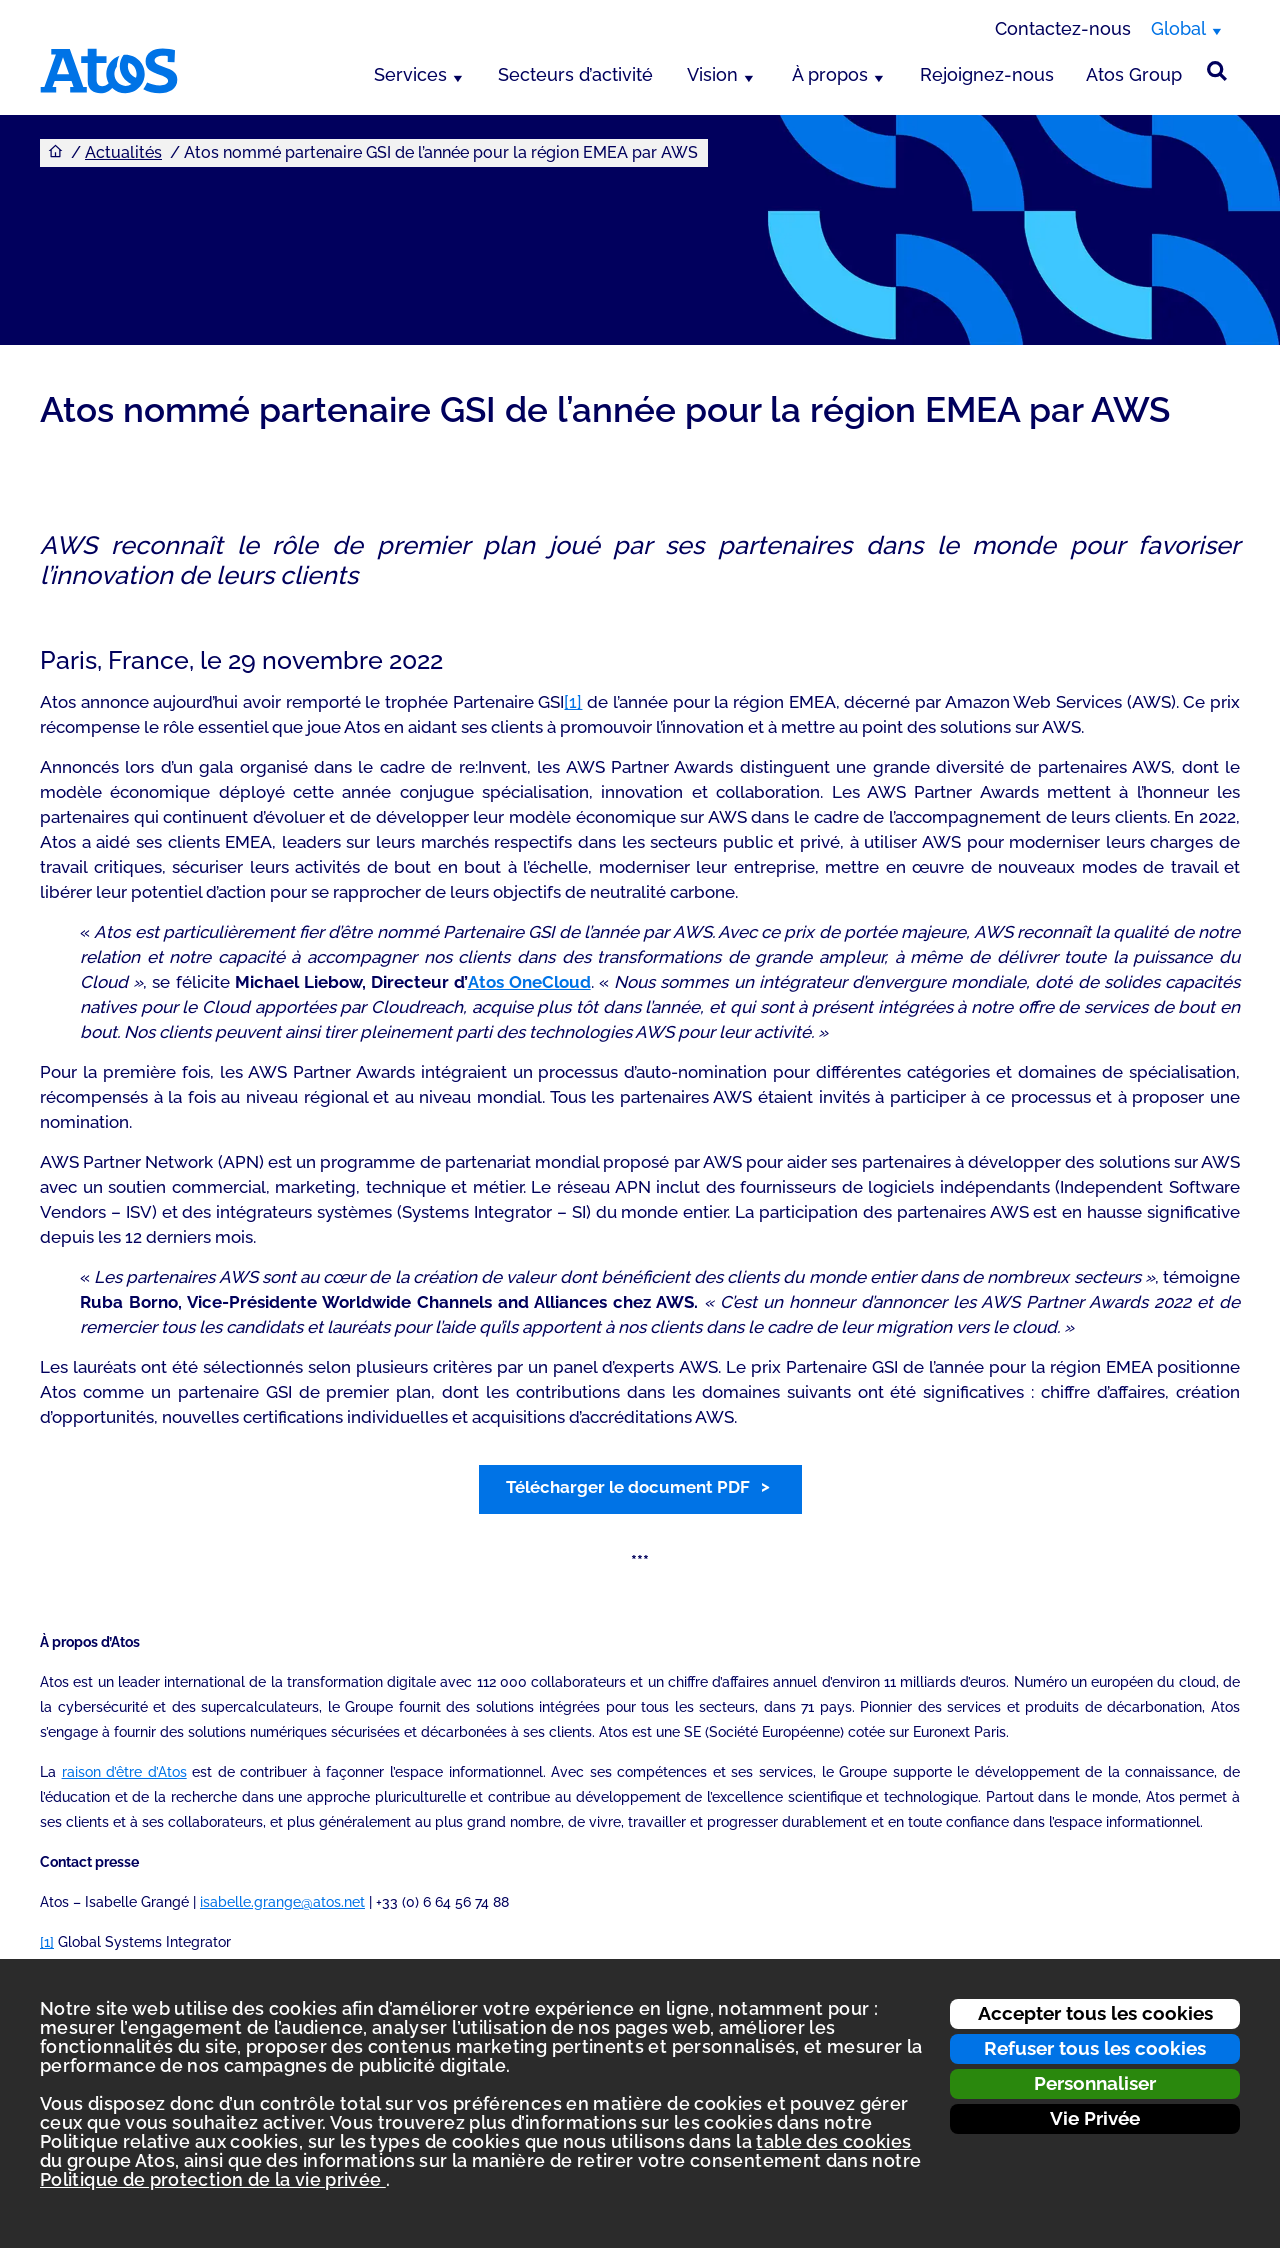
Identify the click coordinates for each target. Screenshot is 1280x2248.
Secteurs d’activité (575, 74)
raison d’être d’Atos (124, 1772)
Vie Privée (1095, 2118)
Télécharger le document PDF (628, 1487)
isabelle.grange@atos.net (282, 1902)
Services (410, 74)
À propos (830, 74)
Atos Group (1134, 74)
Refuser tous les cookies (1095, 2048)
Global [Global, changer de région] (1178, 28)
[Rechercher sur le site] (1217, 71)
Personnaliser (1095, 2083)
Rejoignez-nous (987, 74)
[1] (573, 702)
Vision (712, 74)
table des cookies (833, 2141)
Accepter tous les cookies (1095, 2013)
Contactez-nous (1063, 28)
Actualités (123, 152)
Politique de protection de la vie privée (213, 2179)
